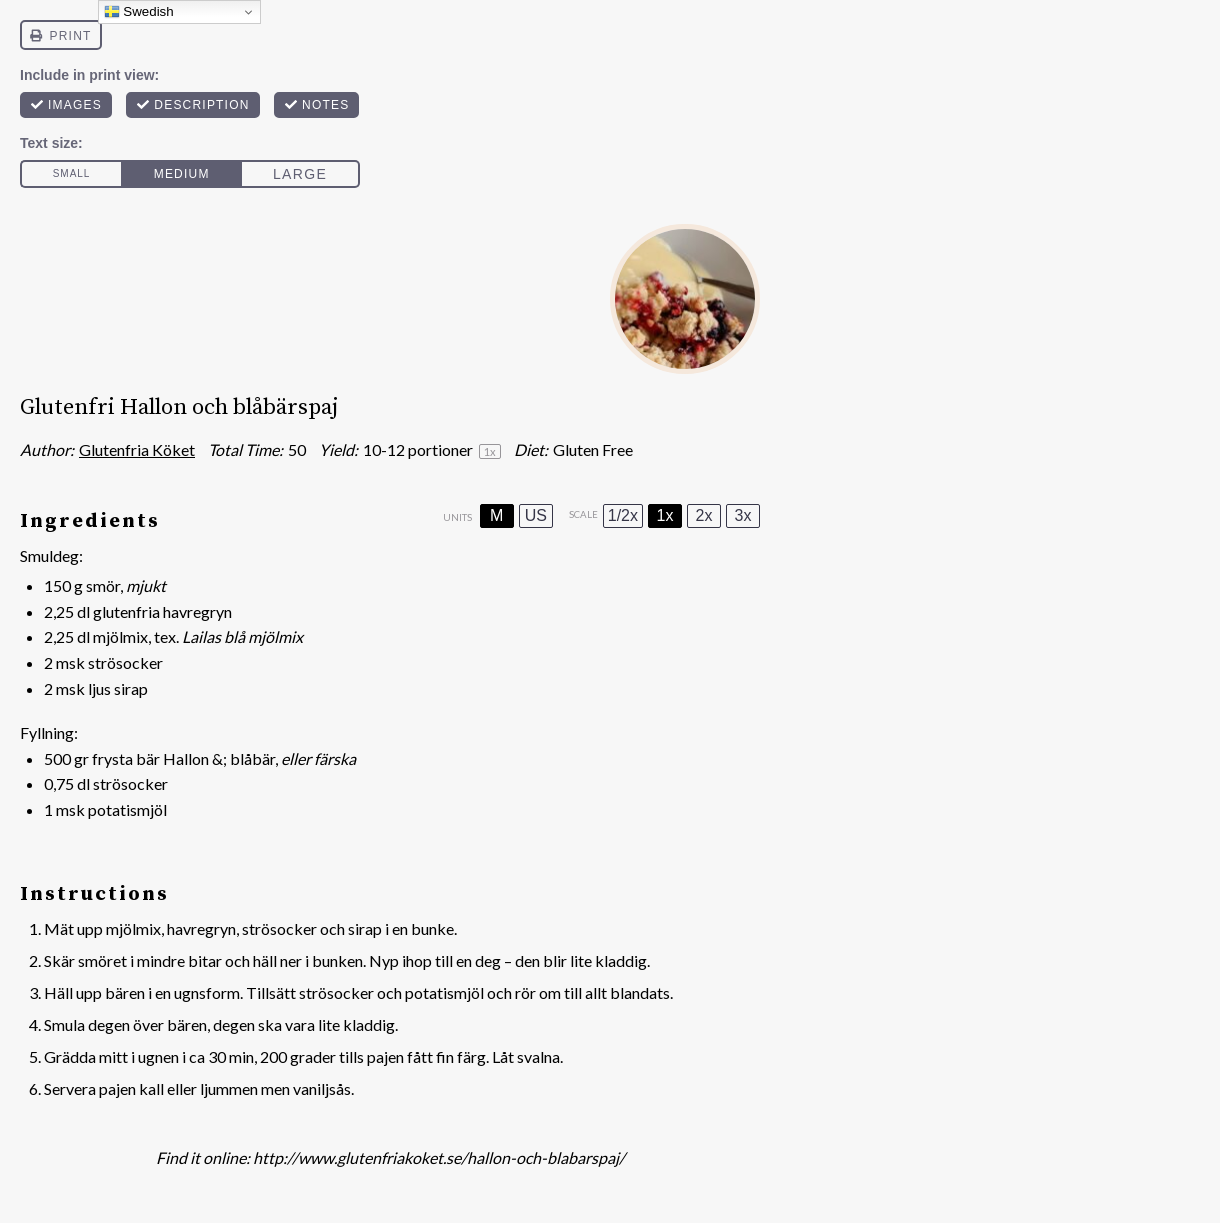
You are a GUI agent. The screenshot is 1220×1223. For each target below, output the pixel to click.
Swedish (139, 12)
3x (743, 515)
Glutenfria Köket (137, 449)
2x (704, 515)
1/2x (623, 515)
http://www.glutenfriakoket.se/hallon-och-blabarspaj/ (439, 1157)
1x (665, 515)
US (536, 515)
